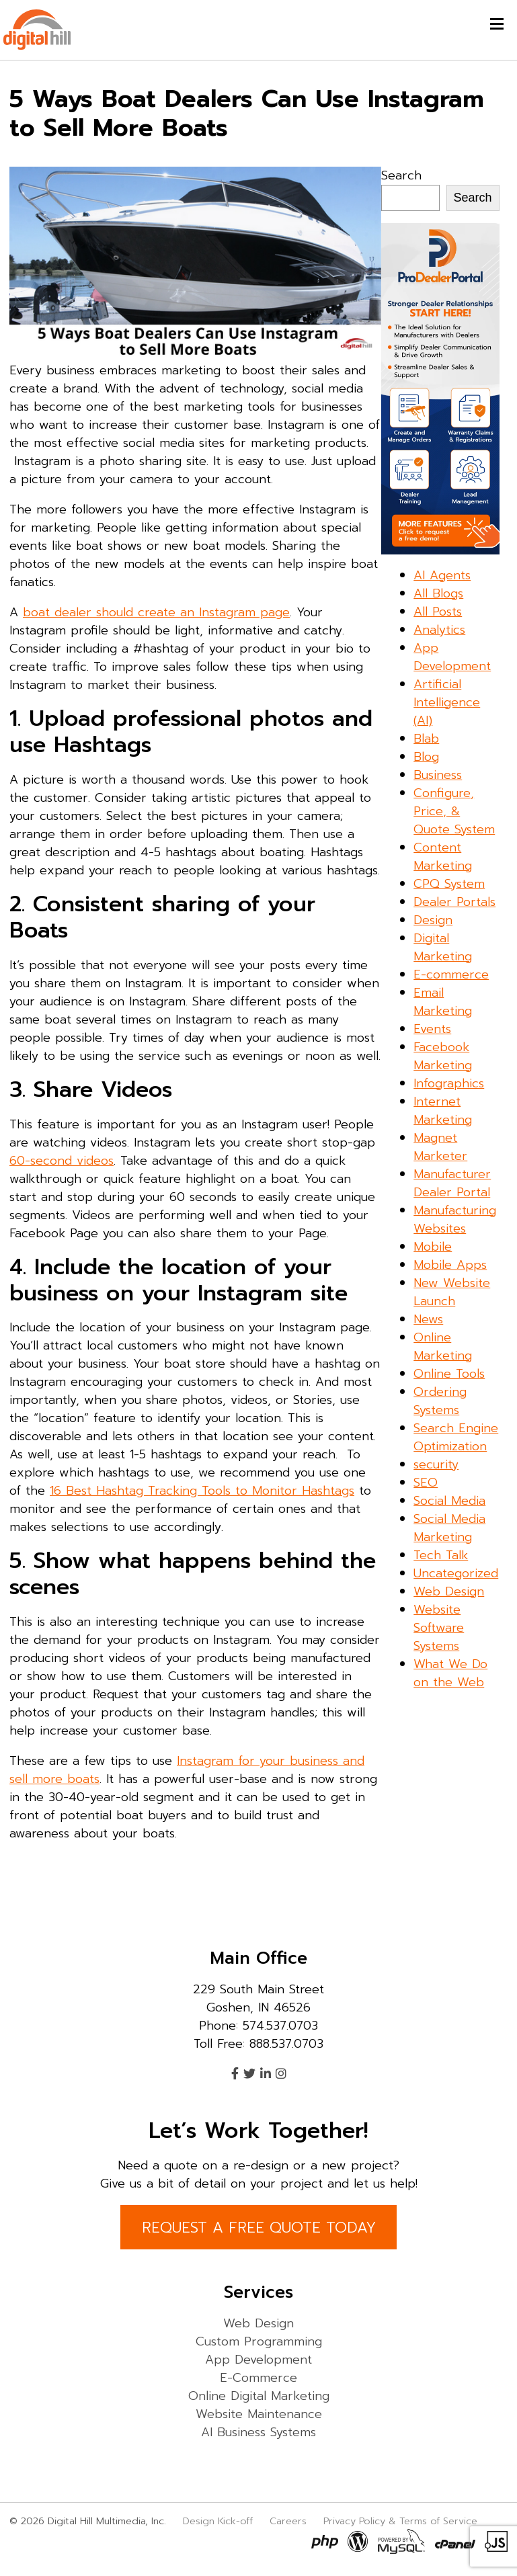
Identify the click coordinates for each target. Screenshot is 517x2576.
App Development (452, 656)
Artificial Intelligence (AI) (446, 702)
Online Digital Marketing (258, 2395)
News (428, 1319)
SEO (425, 1482)
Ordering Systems (440, 1400)
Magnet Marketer (440, 1146)
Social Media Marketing (449, 1527)
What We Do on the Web (450, 1673)
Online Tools (449, 1373)
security (436, 1464)
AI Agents (442, 575)
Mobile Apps (450, 1264)
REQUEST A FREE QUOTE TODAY (259, 2227)
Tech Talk (440, 1555)
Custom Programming (259, 2341)
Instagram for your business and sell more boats (186, 1769)
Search (401, 175)
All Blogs (438, 593)
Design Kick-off (219, 2520)
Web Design (448, 1591)
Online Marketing (442, 1346)
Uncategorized (455, 1573)
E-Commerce (258, 2377)
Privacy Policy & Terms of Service (400, 2520)
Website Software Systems (438, 1627)
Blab (426, 738)
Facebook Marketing (442, 1056)
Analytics (439, 629)
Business (437, 774)
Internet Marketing (442, 1110)
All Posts (437, 611)
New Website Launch (451, 1292)
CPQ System (449, 883)
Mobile (432, 1246)
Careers (288, 2520)
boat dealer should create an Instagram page (156, 612)
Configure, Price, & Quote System (454, 811)
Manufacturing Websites (454, 1219)
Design (432, 920)
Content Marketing (442, 856)
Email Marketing (442, 1001)
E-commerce (451, 974)
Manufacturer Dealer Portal (452, 1183)
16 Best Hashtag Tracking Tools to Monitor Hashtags (202, 1490)
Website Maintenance (259, 2414)
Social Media (449, 1500)
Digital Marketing (442, 947)
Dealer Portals (454, 901)
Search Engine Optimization (455, 1437)
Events (432, 1029)
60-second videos (61, 1160)
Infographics (448, 1083)
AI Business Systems (258, 2432)
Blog (426, 756)
